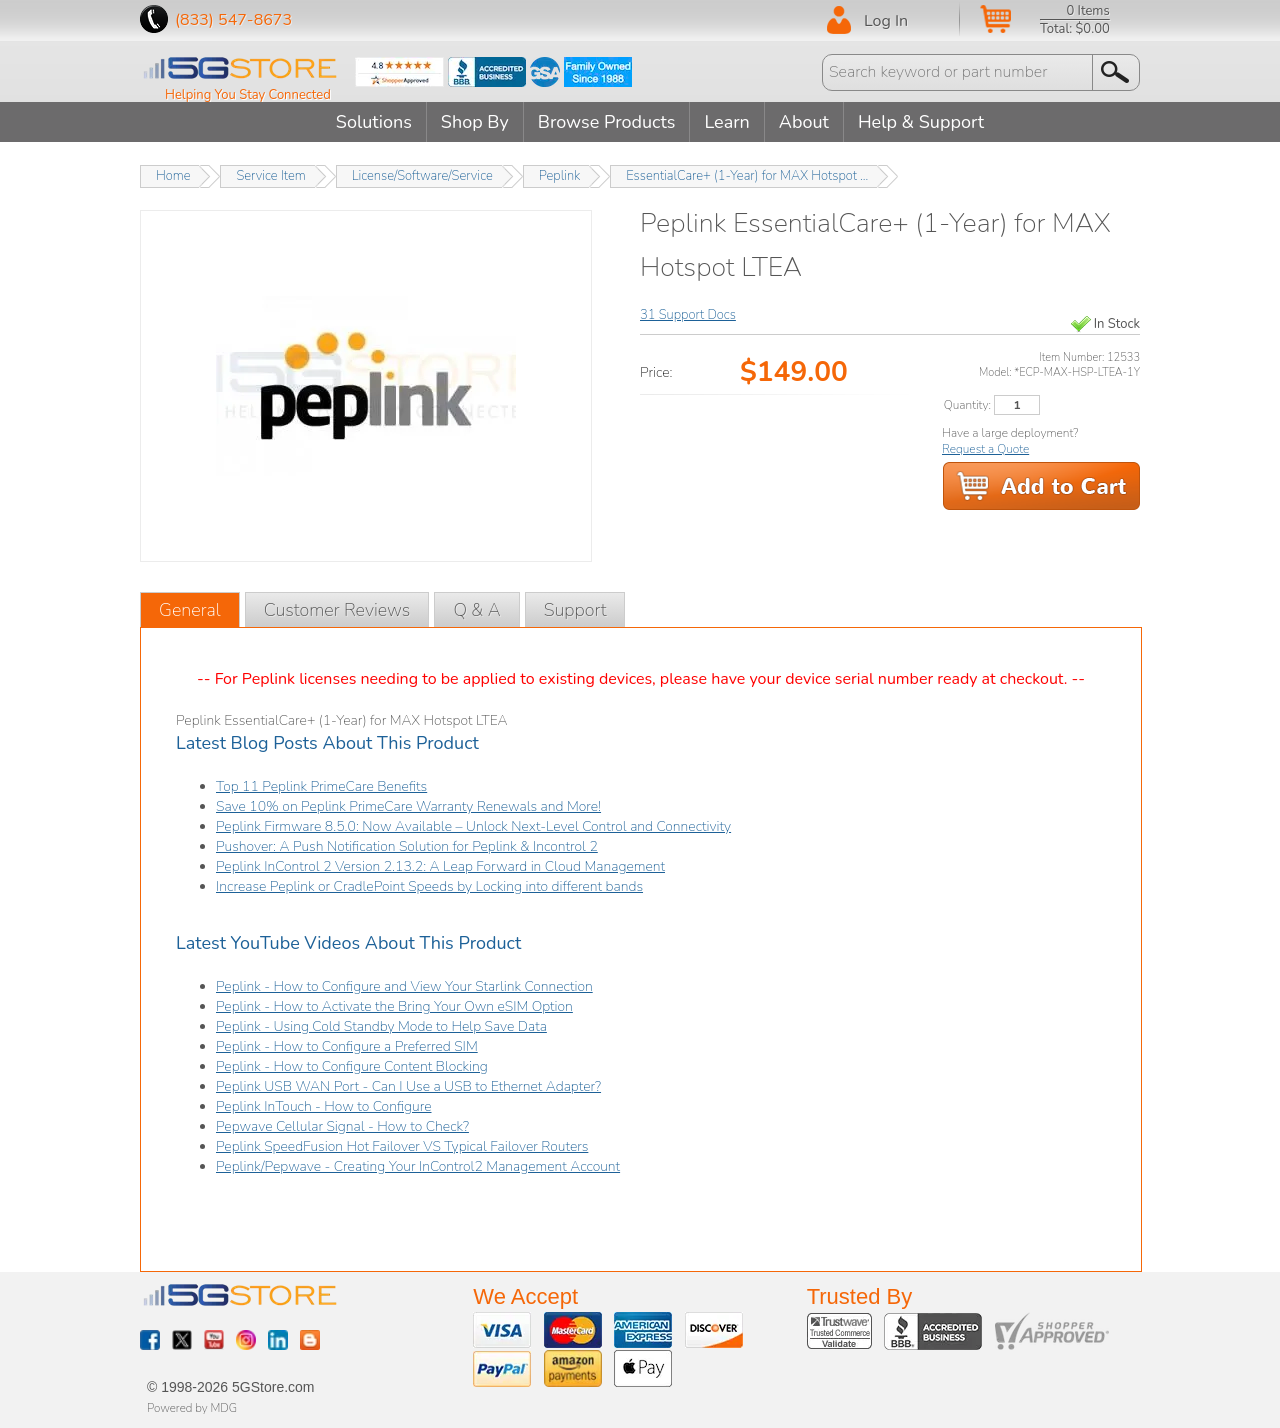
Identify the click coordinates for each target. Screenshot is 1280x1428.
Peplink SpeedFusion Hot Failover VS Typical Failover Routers (402, 1146)
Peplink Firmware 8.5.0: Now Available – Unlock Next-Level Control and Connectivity (473, 826)
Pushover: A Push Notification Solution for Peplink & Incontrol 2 (407, 846)
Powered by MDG (192, 1408)
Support (575, 610)
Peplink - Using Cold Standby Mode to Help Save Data (381, 1026)
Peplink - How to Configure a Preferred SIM (347, 1046)
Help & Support (921, 122)
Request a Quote (985, 449)
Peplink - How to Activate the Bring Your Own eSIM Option (394, 1006)
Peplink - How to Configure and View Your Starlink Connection (404, 986)
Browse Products (607, 122)
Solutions (374, 122)
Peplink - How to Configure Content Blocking (352, 1066)
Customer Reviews (337, 610)
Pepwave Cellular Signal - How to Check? (342, 1126)
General (190, 610)
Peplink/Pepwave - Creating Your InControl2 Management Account (418, 1166)
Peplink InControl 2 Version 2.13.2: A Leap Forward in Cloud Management (440, 866)
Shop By (475, 122)
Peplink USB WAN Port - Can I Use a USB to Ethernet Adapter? (408, 1086)
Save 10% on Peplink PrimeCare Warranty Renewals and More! (408, 806)
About (804, 122)
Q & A (476, 610)
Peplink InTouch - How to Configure (324, 1106)
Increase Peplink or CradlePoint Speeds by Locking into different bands (429, 886)
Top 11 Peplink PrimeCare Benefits (321, 786)
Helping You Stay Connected (248, 95)
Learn (726, 122)
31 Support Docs (688, 315)
